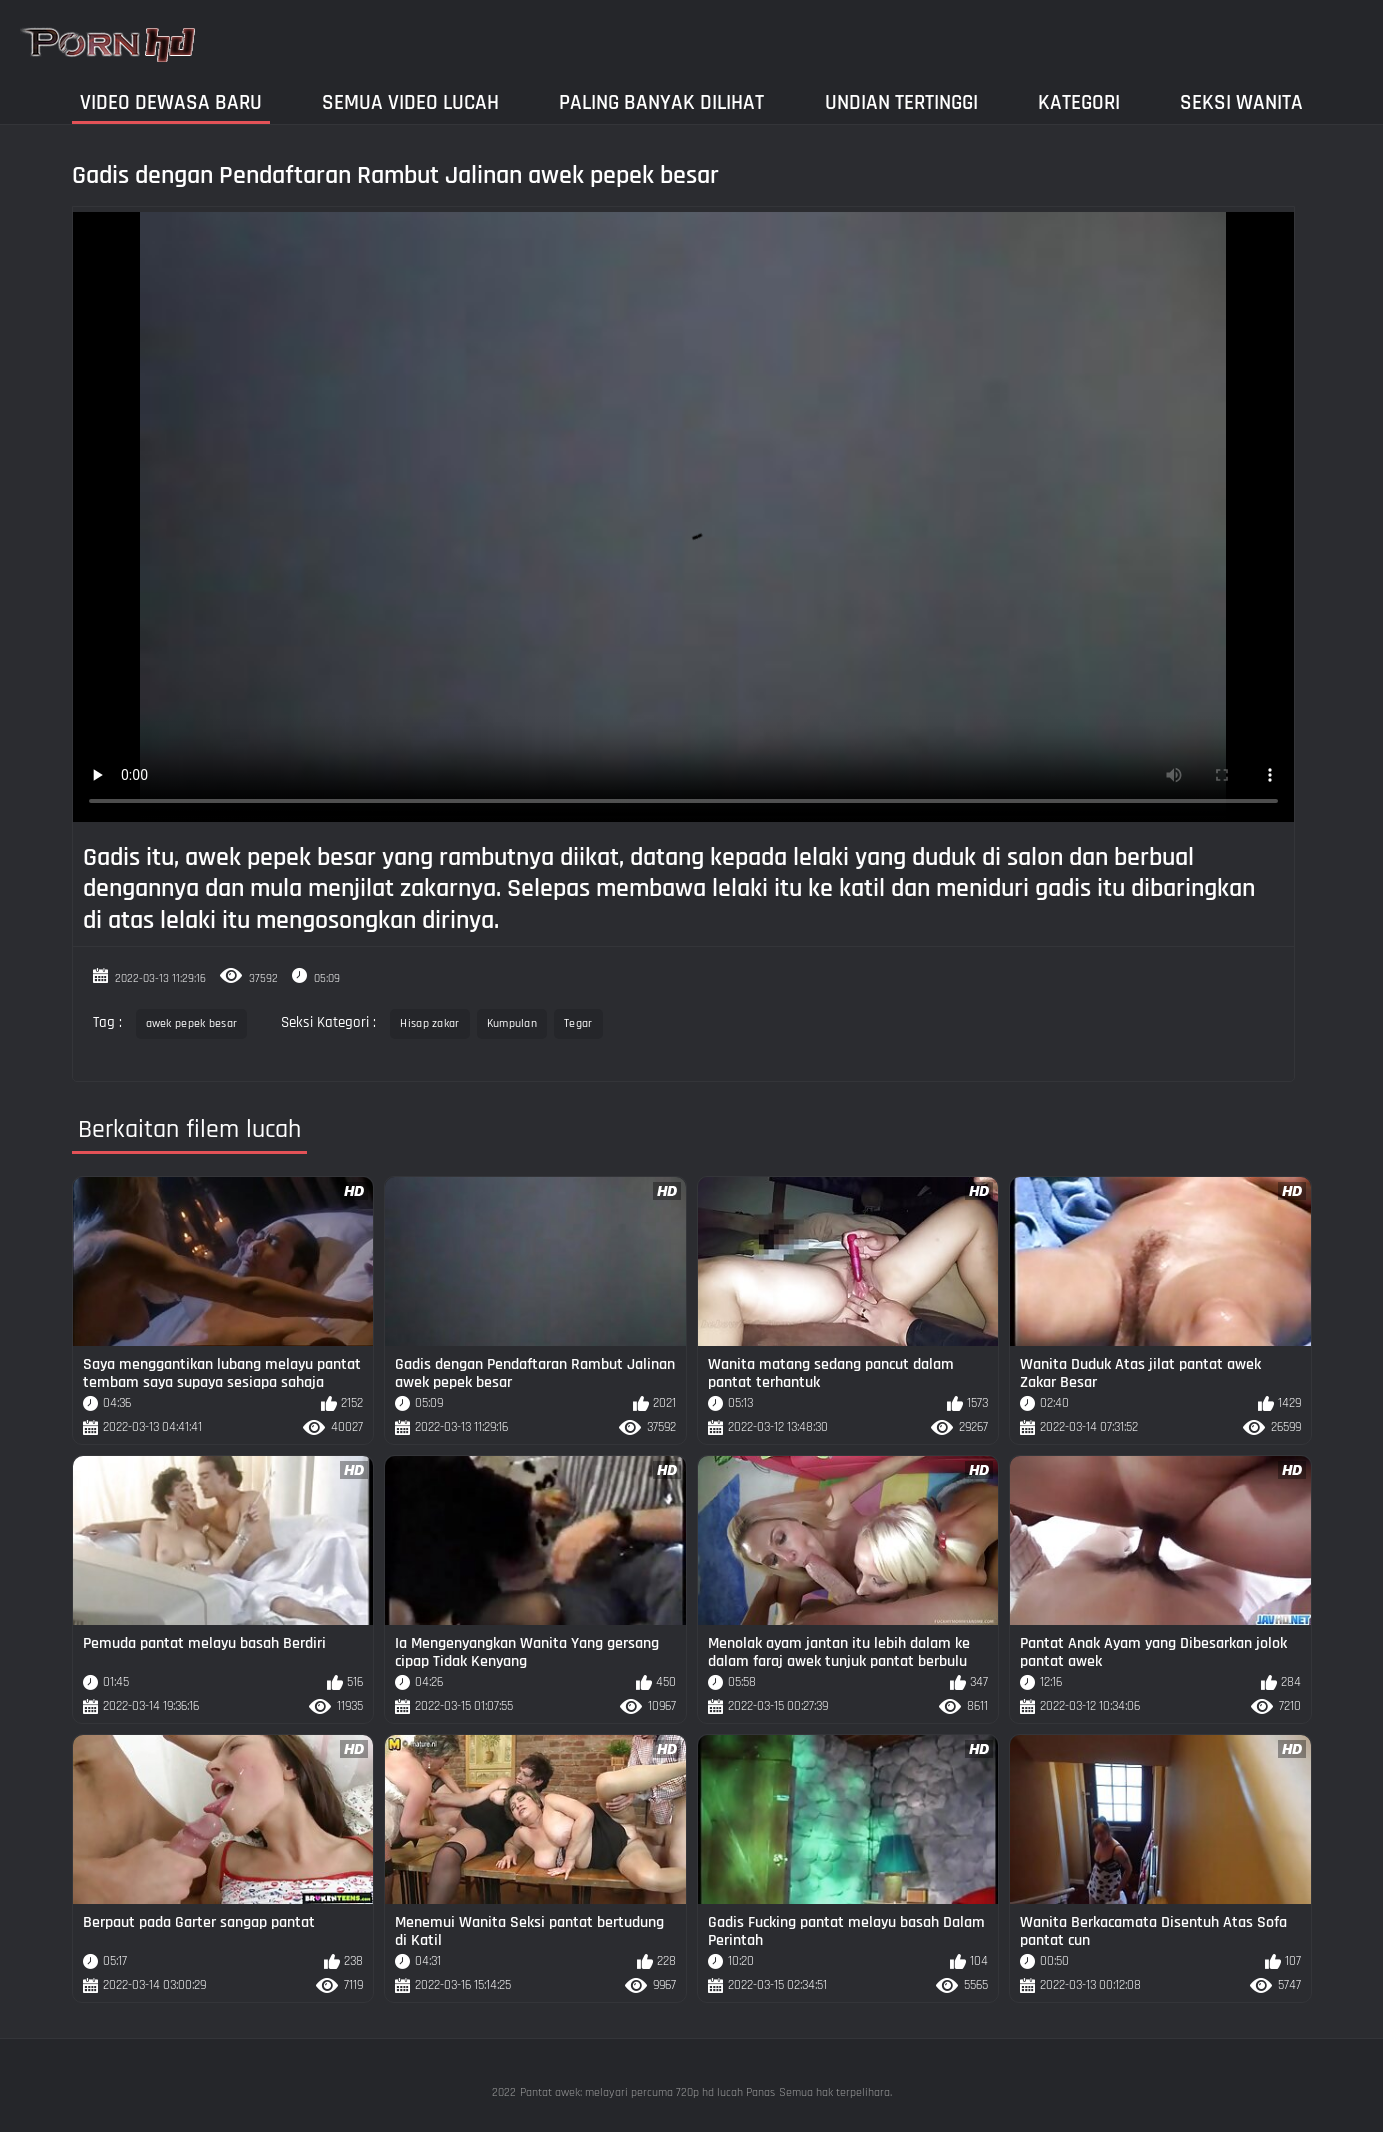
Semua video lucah (410, 102)
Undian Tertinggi (901, 102)
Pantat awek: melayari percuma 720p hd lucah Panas (647, 2092)
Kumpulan (512, 1023)
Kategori (1079, 102)
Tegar (578, 1023)
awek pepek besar (192, 1023)
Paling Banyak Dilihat (661, 102)
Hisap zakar (429, 1023)
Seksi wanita (1241, 102)
